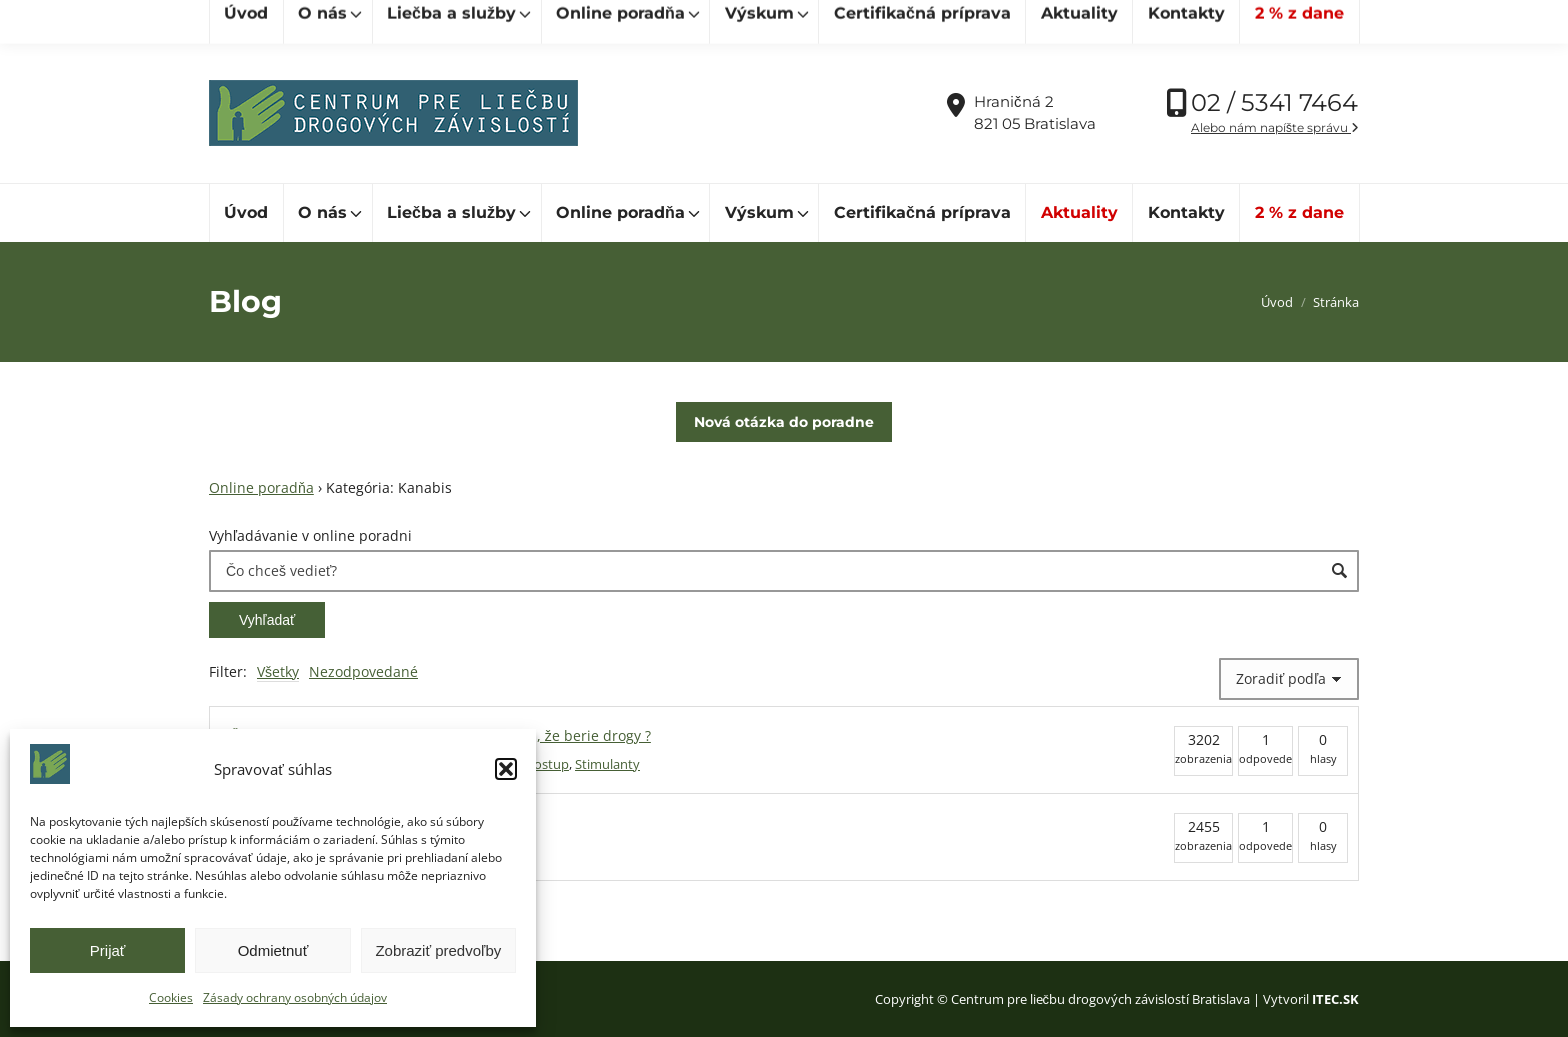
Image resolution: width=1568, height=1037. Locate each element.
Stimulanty (607, 764)
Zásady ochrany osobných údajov (295, 997)
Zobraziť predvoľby (438, 950)
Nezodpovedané (363, 671)
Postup (547, 764)
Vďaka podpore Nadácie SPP (1253, 21)
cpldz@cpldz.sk (552, 21)
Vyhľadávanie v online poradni (310, 535)
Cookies (171, 997)
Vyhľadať (267, 620)
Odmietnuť (273, 950)
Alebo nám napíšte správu (1275, 127)
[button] (506, 769)
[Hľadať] (299, 21)
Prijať (108, 950)
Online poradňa (261, 487)
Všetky (278, 671)
